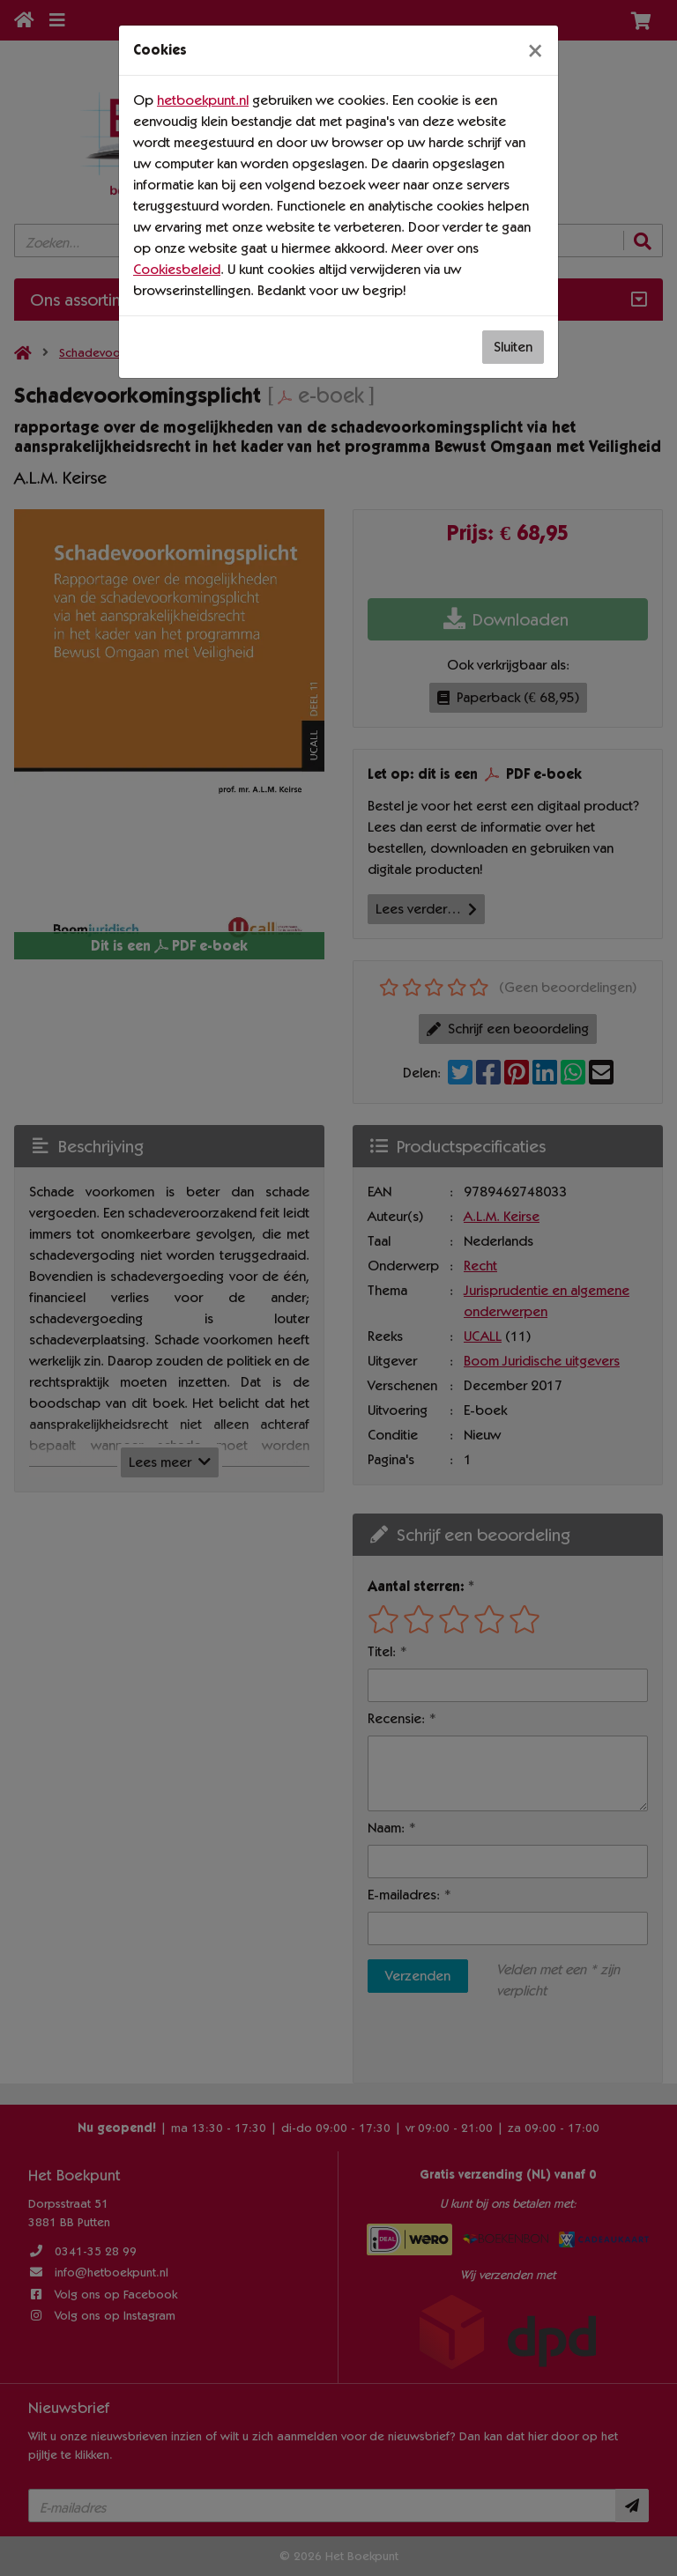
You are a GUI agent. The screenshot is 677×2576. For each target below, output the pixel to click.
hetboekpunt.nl (203, 100)
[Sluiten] (535, 50)
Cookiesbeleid (176, 269)
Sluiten (513, 346)
